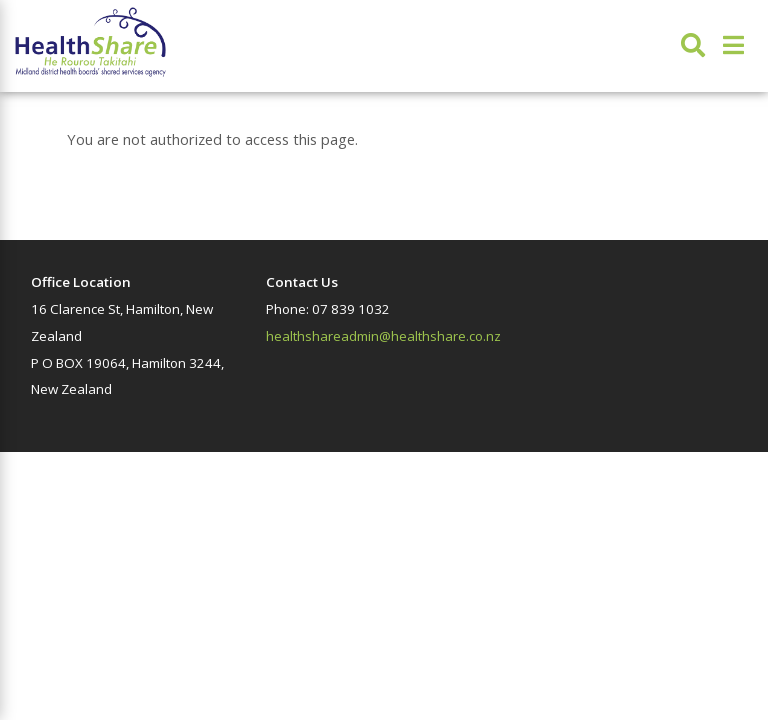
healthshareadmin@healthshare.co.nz (383, 336)
